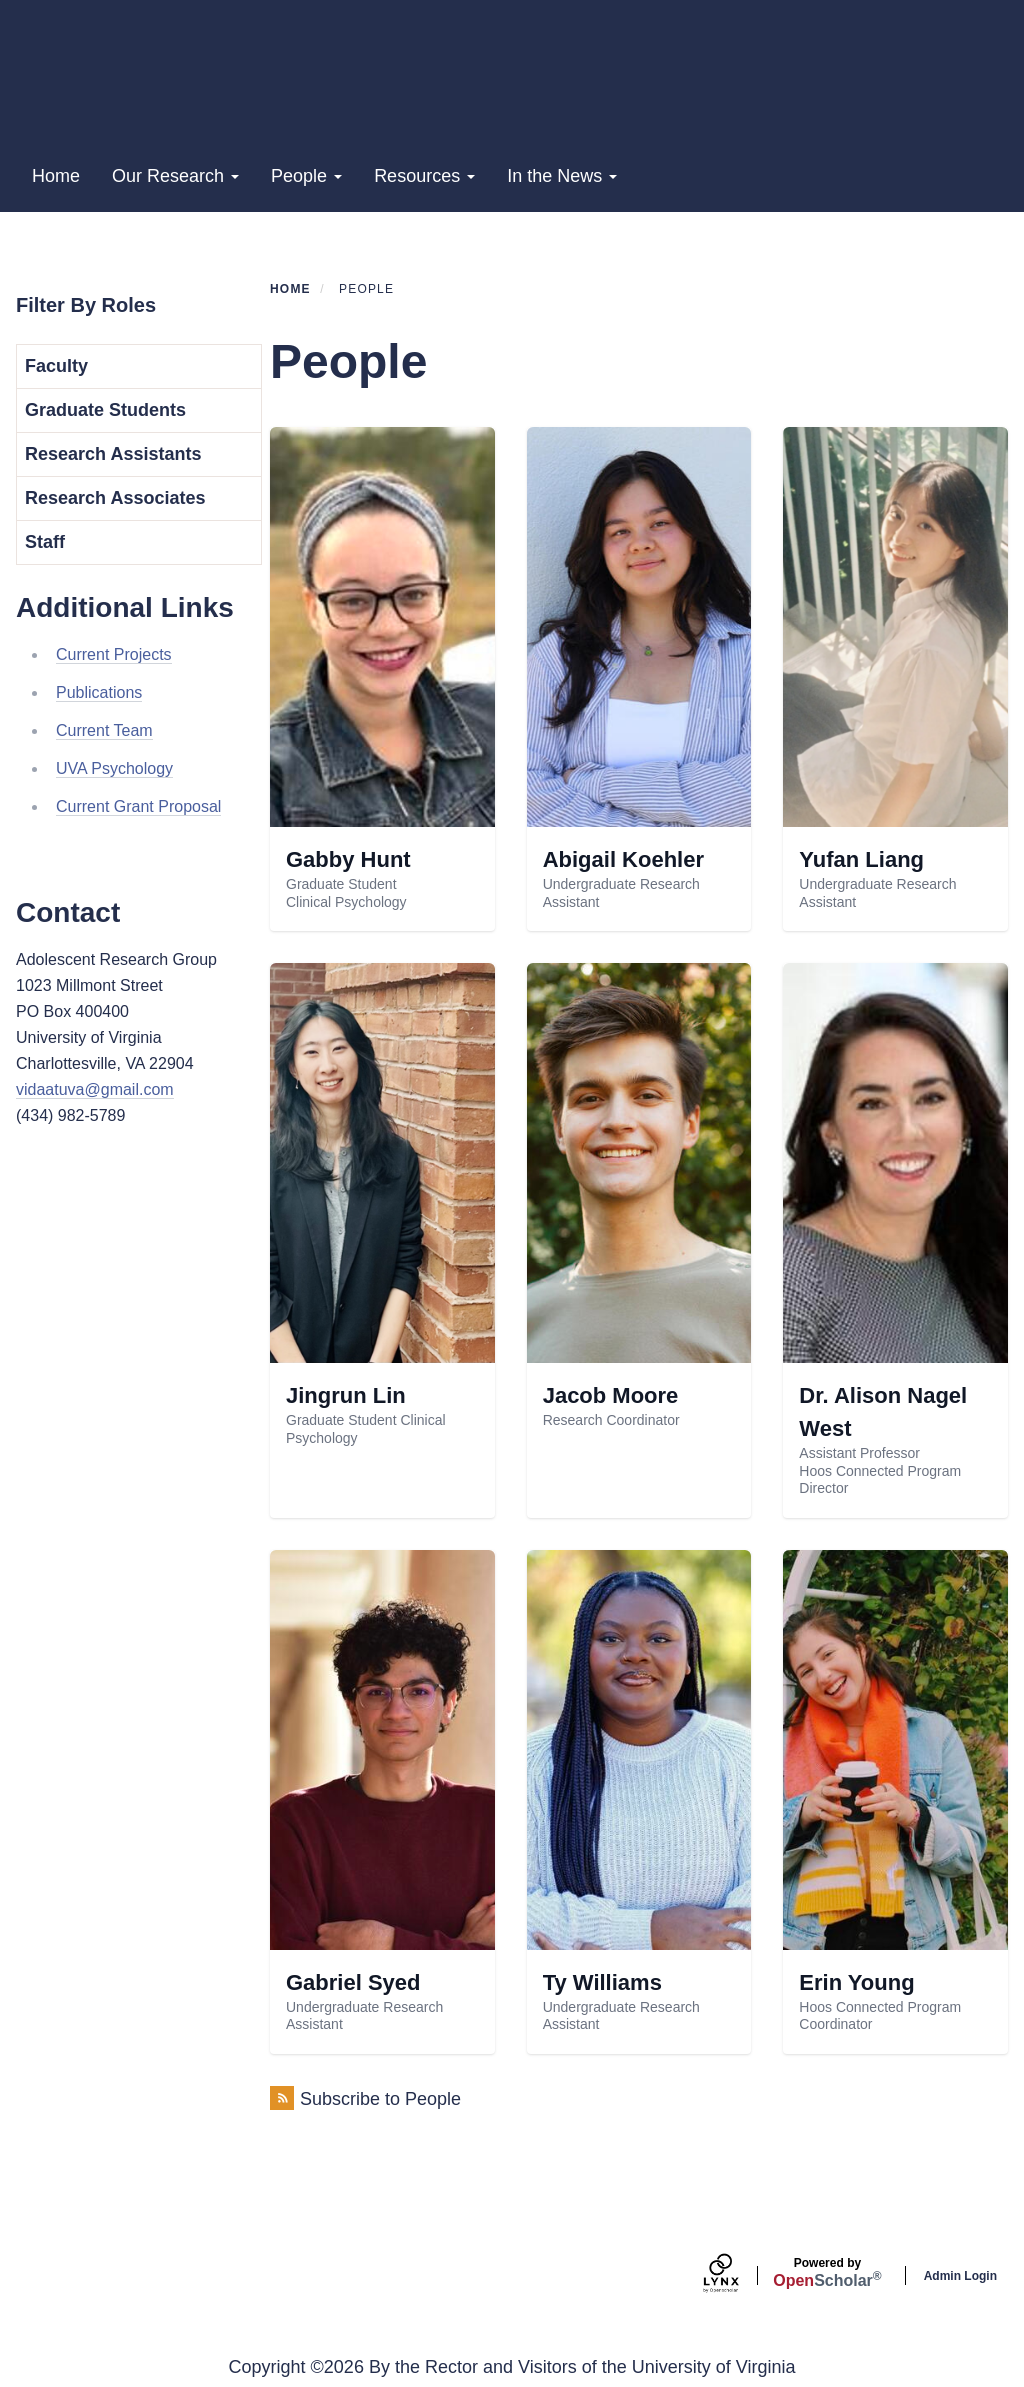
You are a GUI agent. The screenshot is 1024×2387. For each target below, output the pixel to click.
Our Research (175, 176)
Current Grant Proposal (138, 806)
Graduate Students (105, 410)
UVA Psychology (114, 768)
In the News (562, 176)
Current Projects (114, 654)
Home (56, 176)
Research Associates (115, 498)
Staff (45, 542)
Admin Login (960, 2276)
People (306, 176)
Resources (424, 176)
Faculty (56, 366)
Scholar (827, 2273)
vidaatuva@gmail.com (95, 1089)
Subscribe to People (380, 2099)
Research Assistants (113, 454)
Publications (99, 692)
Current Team (104, 730)
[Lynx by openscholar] (738, 2275)
